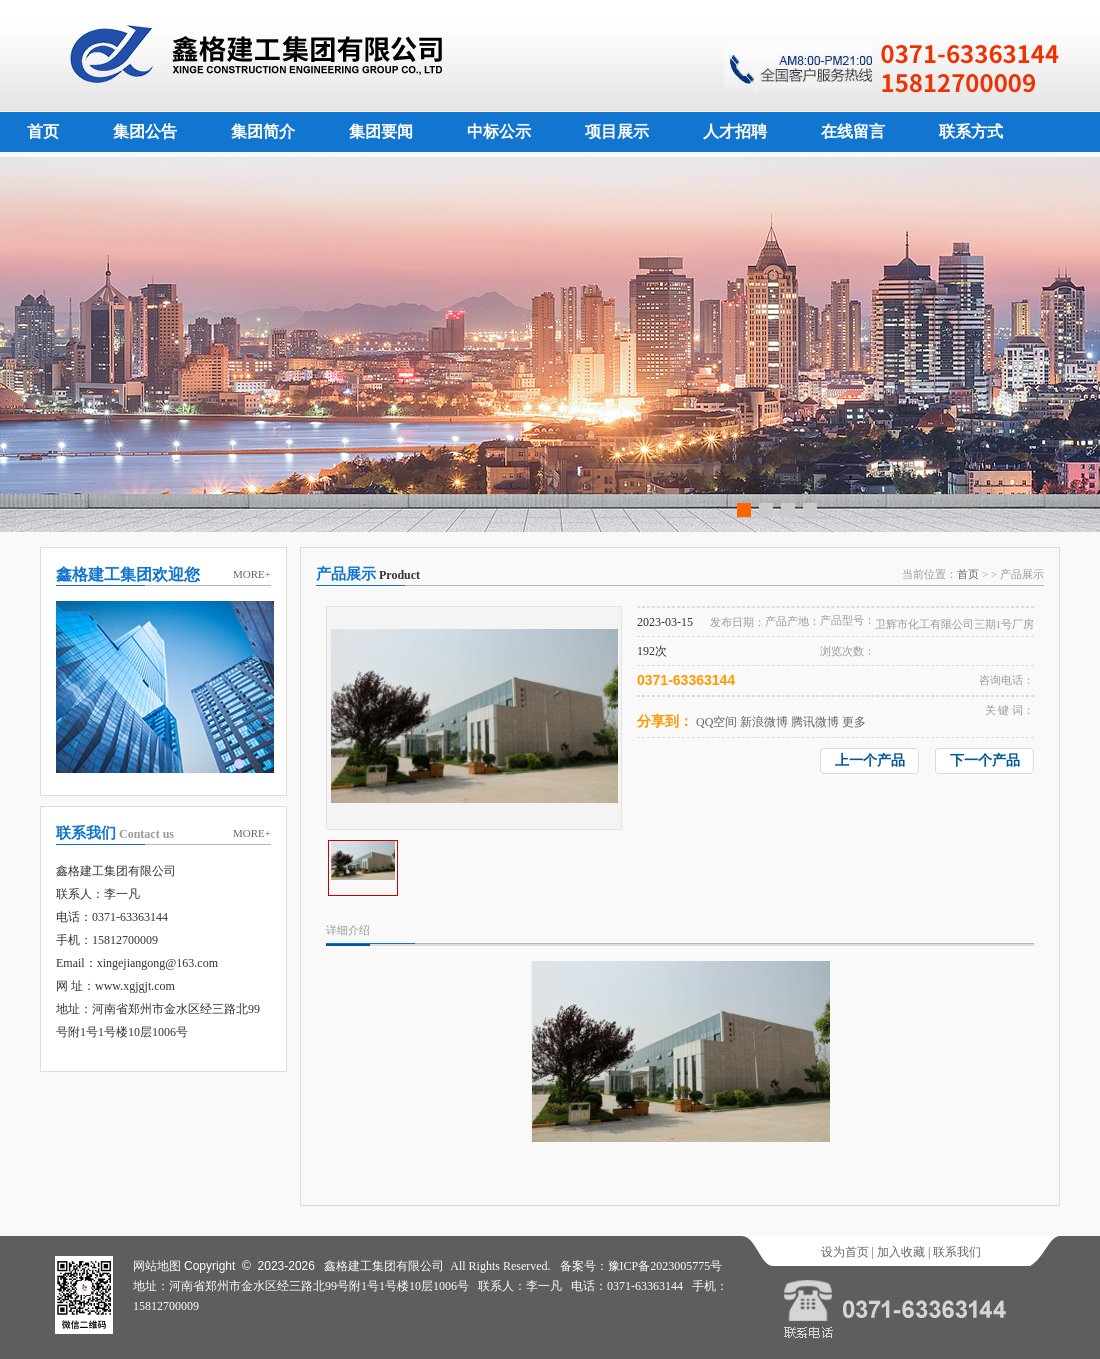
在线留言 (853, 131)
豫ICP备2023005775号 (665, 1266)
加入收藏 (901, 1252)
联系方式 (971, 131)
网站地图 (157, 1266)
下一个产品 (985, 760)
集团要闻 (381, 131)
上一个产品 (870, 760)
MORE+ (252, 574)
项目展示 (617, 131)
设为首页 (845, 1252)
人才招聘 (735, 131)
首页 (43, 131)
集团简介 (263, 131)
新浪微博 (764, 722)
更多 (854, 722)
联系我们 (957, 1252)
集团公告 (145, 131)
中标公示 (499, 131)
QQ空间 (716, 722)
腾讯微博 (815, 722)
